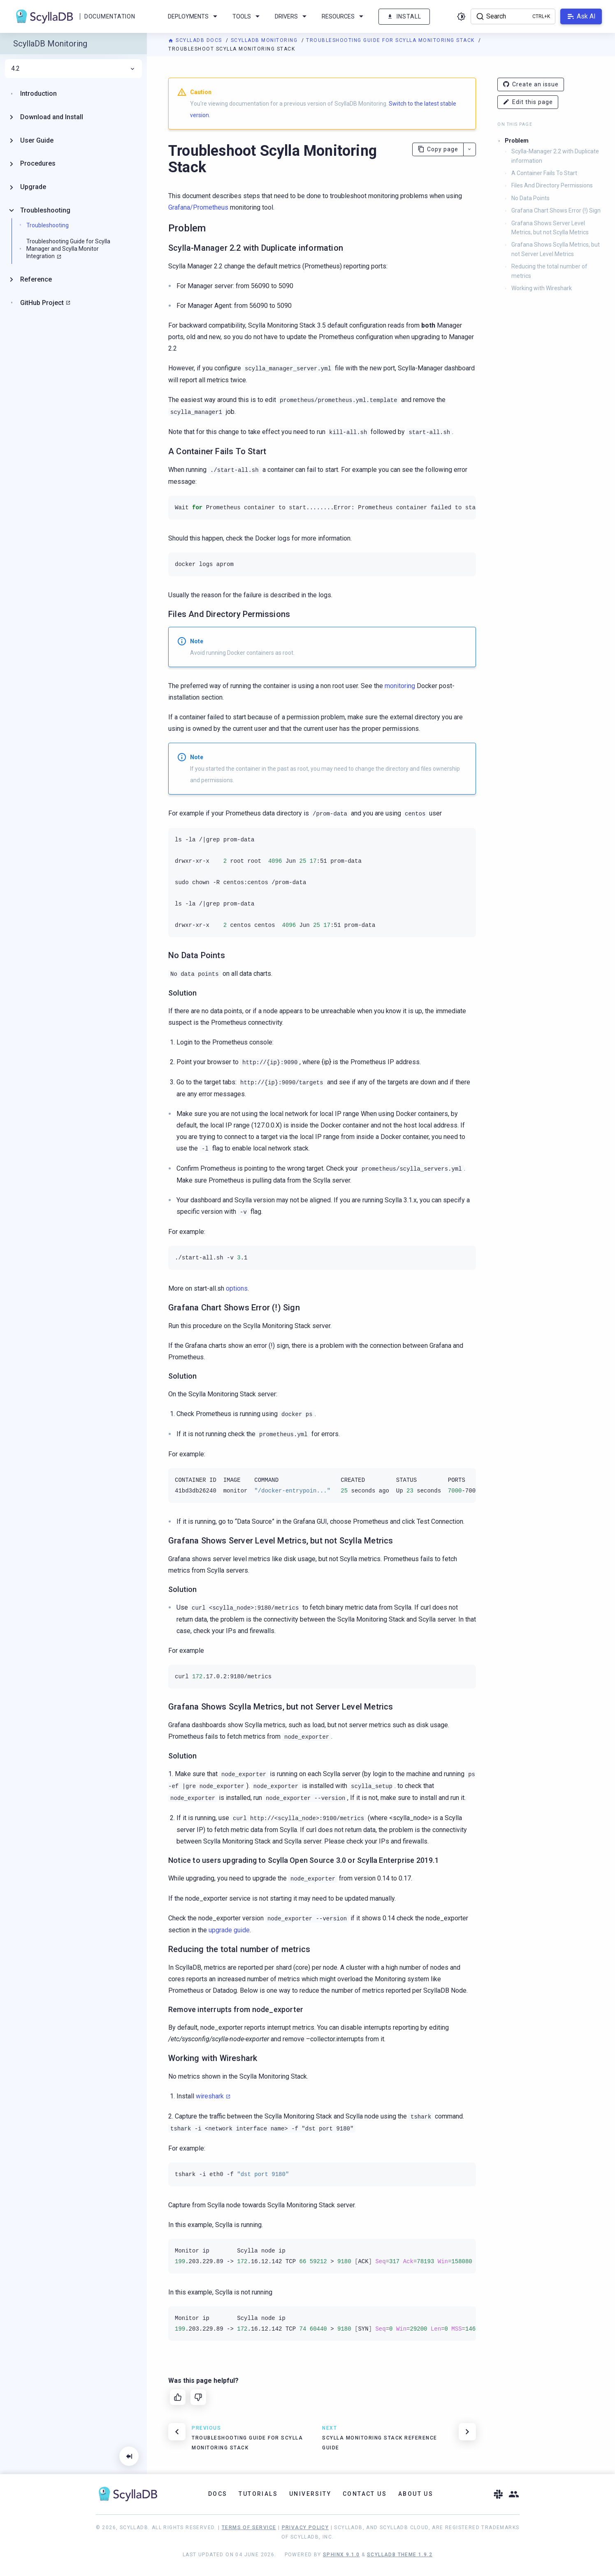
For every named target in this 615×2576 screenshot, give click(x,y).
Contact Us (365, 2494)
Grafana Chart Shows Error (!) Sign (556, 210)
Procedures (38, 163)
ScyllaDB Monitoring (265, 40)
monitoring (400, 686)
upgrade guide (229, 1930)
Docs (217, 2494)
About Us (415, 2494)
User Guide (36, 140)
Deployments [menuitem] (194, 16)
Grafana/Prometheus (198, 207)
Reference (36, 279)
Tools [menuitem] (247, 16)
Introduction (38, 93)
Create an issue (531, 84)
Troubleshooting (45, 210)
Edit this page (528, 102)
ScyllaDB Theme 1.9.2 (399, 2555)
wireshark (210, 2096)
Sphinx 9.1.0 (341, 2555)
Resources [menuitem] (344, 16)
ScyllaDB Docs (196, 40)
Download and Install (51, 117)
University (310, 2494)
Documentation (109, 16)
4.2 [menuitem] (73, 68)
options (237, 1288)
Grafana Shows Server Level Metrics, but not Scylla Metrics (550, 228)
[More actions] (469, 149)
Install (404, 16)
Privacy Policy (305, 2527)
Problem (517, 140)
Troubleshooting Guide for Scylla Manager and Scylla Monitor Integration (68, 248)
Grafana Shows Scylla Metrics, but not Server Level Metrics (555, 249)
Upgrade (33, 187)
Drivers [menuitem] (292, 16)
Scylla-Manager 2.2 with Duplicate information (555, 156)
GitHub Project (42, 303)
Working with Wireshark (541, 288)
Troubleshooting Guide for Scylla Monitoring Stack (391, 40)
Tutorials (258, 2494)
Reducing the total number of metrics (549, 271)
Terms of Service (249, 2527)
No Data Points (530, 198)
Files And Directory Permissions (552, 185)
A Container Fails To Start (544, 173)
